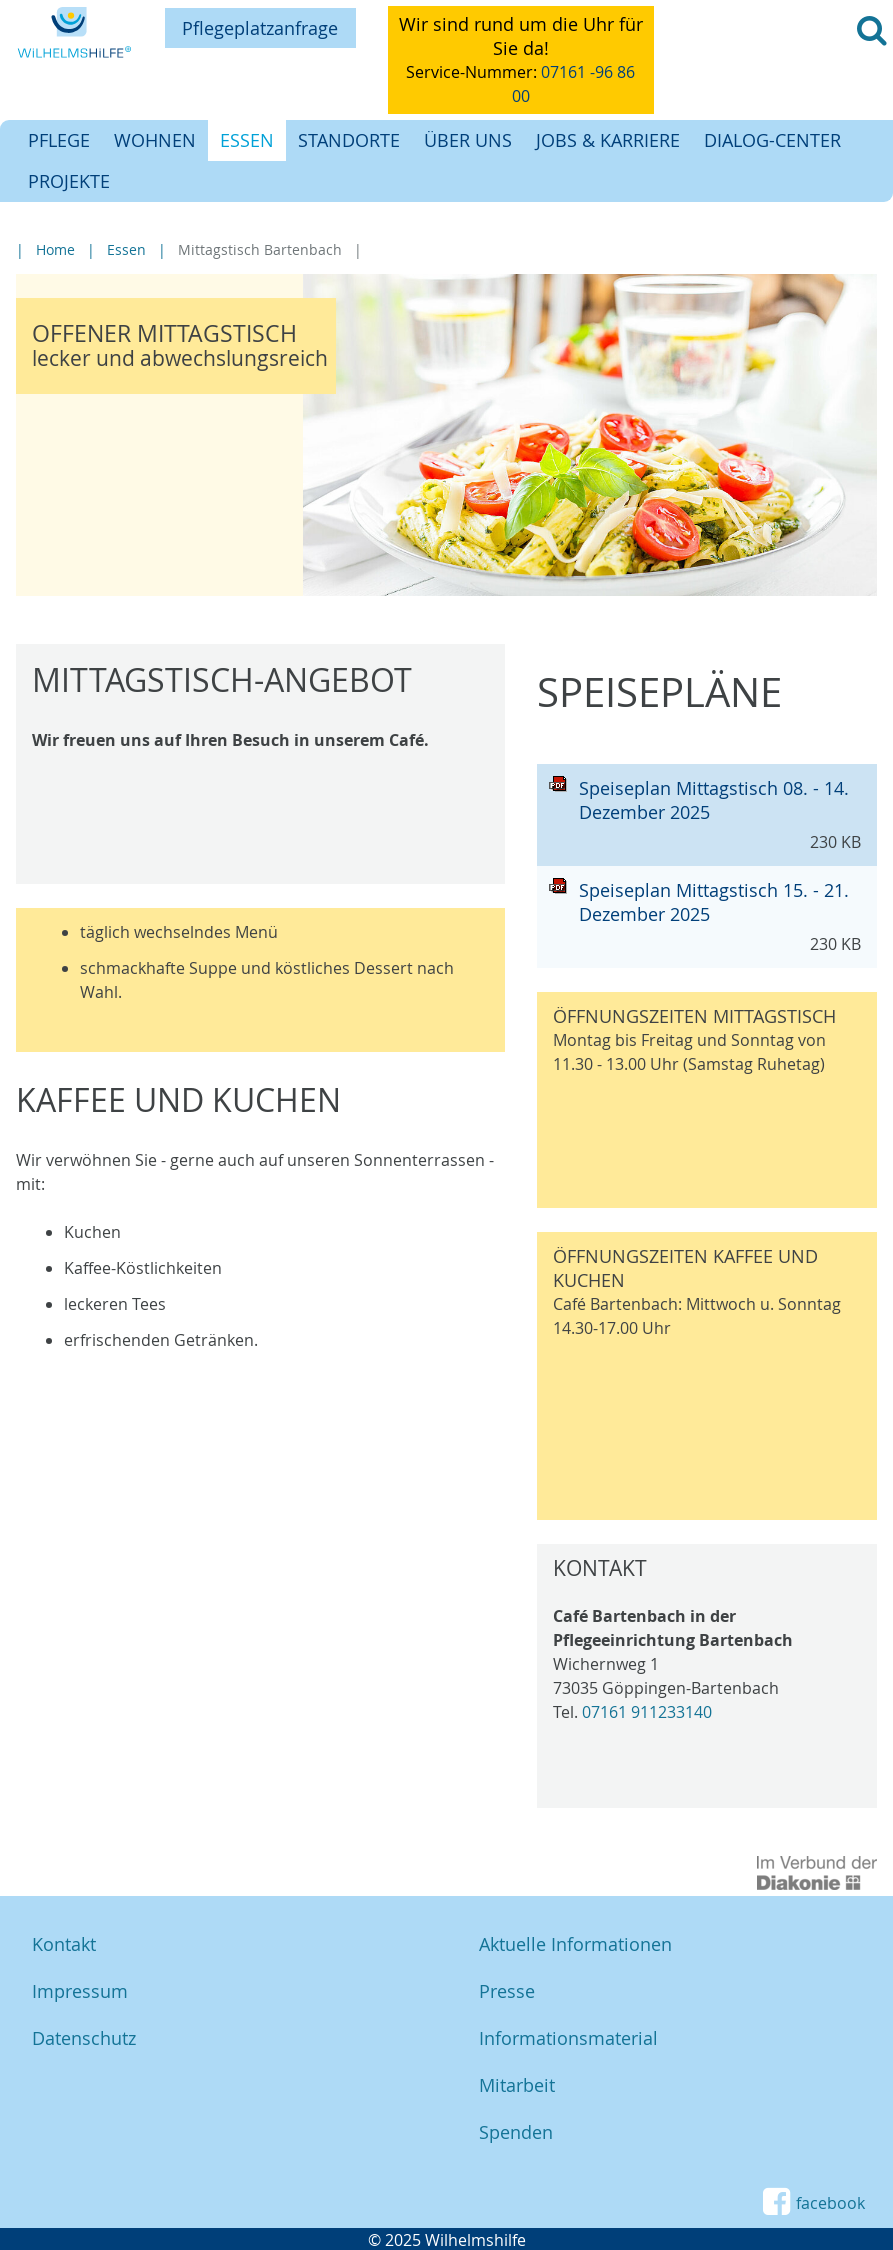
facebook (812, 2202)
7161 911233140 (651, 1712)
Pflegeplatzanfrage (260, 28)
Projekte (69, 181)
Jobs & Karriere (608, 140)
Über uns (468, 140)
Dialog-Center (772, 140)
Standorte (349, 140)
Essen (247, 140)
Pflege (59, 140)
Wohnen (155, 140)
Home (55, 249)
